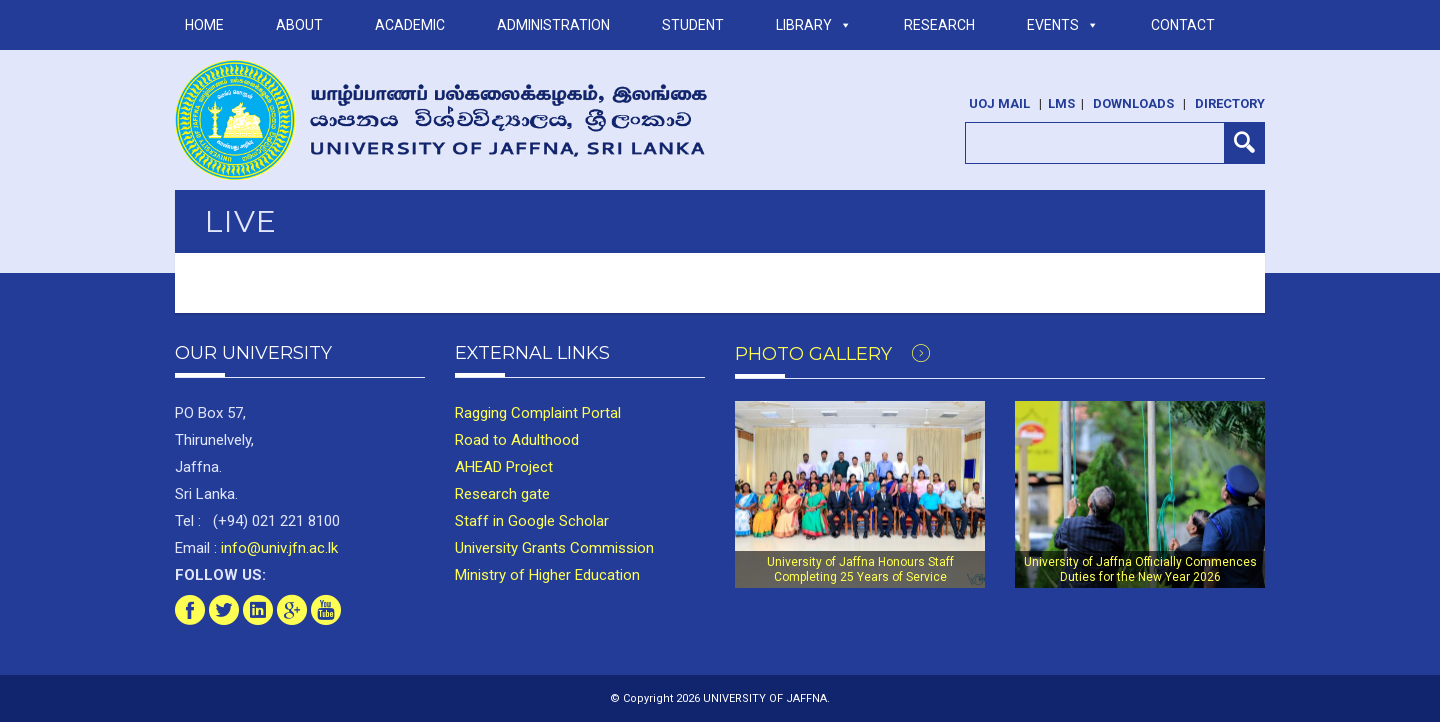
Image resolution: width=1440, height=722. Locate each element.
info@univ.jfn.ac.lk (277, 548)
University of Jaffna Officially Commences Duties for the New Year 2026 (1140, 569)
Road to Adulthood (517, 440)
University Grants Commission (554, 548)
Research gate (502, 494)
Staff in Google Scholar (532, 521)
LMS (1061, 103)
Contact (1183, 25)
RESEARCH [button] (939, 25)
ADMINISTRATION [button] (553, 25)
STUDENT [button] (693, 25)
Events (1063, 25)
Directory (1230, 103)
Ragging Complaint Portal (538, 413)
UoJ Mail (999, 103)
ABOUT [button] (299, 25)
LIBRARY (814, 25)
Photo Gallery (832, 354)
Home (204, 25)
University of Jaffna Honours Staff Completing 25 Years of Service (860, 569)
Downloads (1133, 103)
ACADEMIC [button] (410, 25)
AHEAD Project (504, 467)
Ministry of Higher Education (547, 575)
